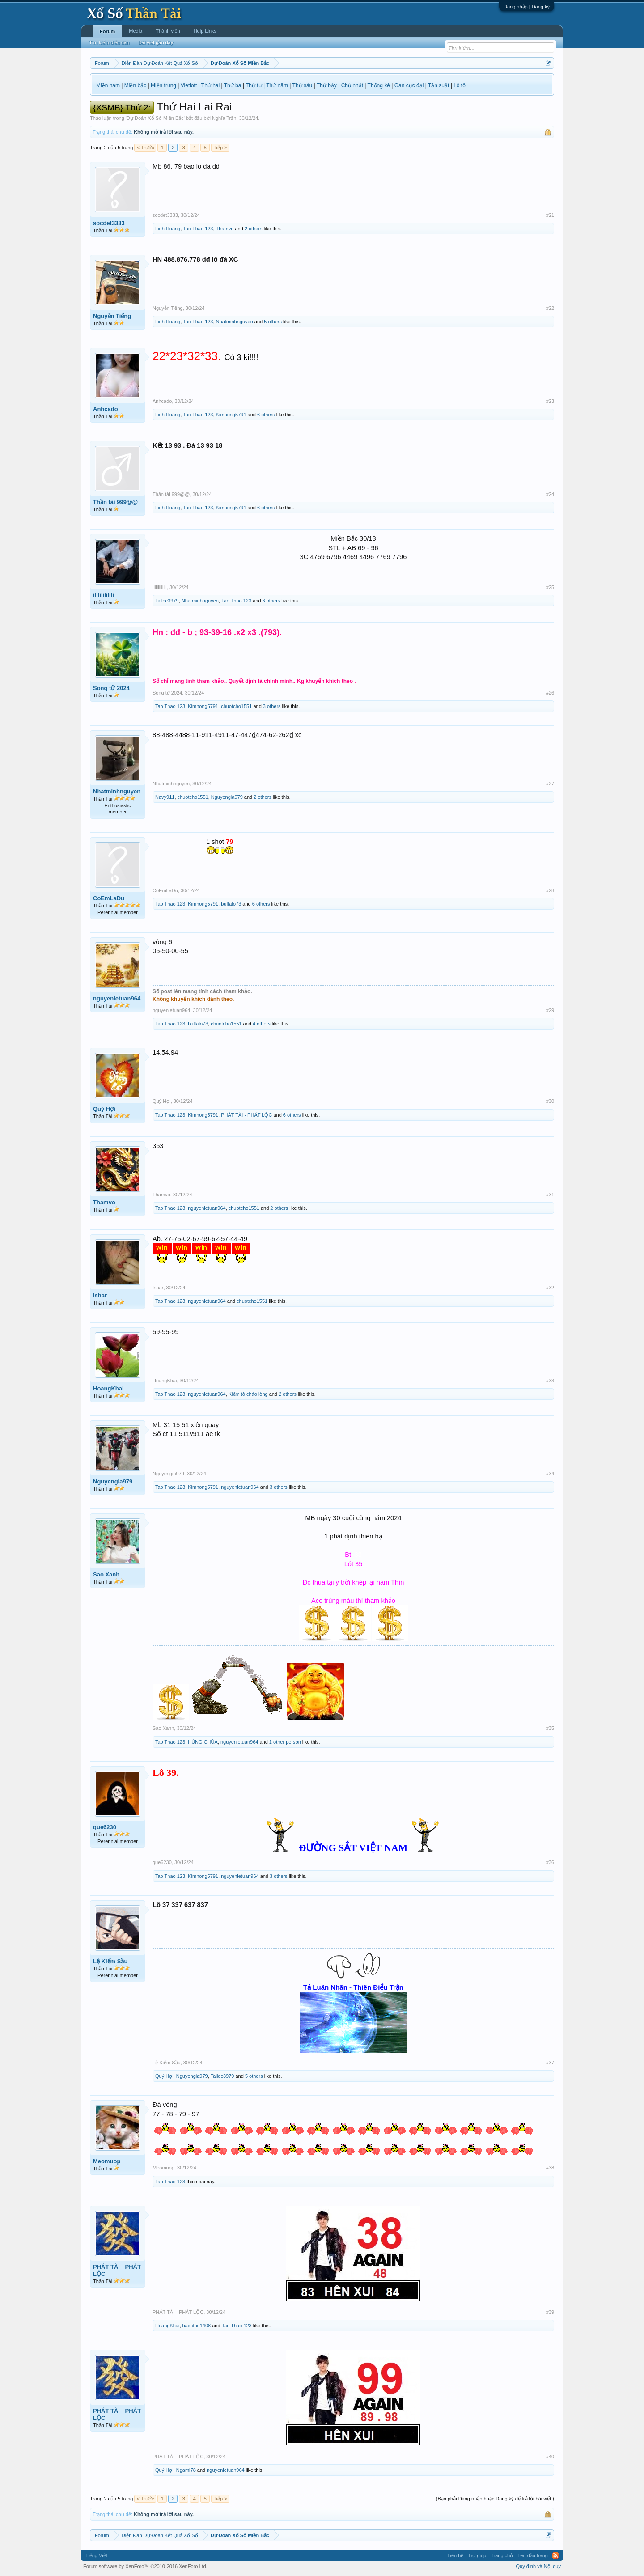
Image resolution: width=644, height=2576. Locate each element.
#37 (550, 2062)
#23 (550, 401)
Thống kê (379, 85)
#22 (550, 308)
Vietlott (189, 85)
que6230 (104, 1827)
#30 (550, 1101)
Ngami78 (186, 2470)
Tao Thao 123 (198, 228)
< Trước (145, 147)
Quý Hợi (104, 1109)
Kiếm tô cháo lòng (248, 1394)
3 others (272, 706)
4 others (262, 1023)
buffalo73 (231, 904)
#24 (550, 494)
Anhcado (105, 409)
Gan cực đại (409, 85)
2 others (254, 228)
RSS (555, 2555)
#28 (550, 890)
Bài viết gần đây (155, 42)
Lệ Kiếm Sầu (110, 1961)
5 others (273, 321)
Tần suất (438, 85)
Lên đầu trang (532, 2555)
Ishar (100, 1295)
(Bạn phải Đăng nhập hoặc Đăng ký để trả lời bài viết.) (495, 2498)
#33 (550, 1380)
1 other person (285, 1742)
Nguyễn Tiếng (112, 316)
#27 (550, 783)
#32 (550, 1287)
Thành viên (168, 31)
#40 (550, 2456)
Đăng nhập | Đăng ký (527, 6)
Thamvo (225, 228)
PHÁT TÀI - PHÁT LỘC (246, 1115)
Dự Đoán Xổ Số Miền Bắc (155, 118)
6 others (266, 414)
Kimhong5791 (231, 414)
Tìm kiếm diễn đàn (109, 42)
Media (135, 31)
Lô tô (459, 85)
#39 (550, 2312)
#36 (550, 1862)
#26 (550, 692)
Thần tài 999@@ (115, 502)
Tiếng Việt (96, 2555)
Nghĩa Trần (224, 118)
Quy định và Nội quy (538, 2566)
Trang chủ (502, 2555)
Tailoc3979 (167, 600)
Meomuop (106, 2161)
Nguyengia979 (227, 797)
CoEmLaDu (108, 898)
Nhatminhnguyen (234, 321)
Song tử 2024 (111, 688)
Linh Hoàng (167, 228)
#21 (550, 215)
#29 (550, 1010)
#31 (550, 1194)
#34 (550, 1473)
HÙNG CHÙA (203, 1742)
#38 (550, 2167)
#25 (550, 587)
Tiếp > (220, 147)
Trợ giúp (477, 2555)
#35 (550, 1728)
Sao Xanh (106, 1574)
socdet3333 (109, 223)
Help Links (205, 31)
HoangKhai (108, 1388)
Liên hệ (455, 2555)
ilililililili (103, 595)
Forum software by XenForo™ (145, 2566)
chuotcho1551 (236, 706)
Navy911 (164, 797)
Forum (107, 31)
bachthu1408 (196, 2325)
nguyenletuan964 (116, 998)
